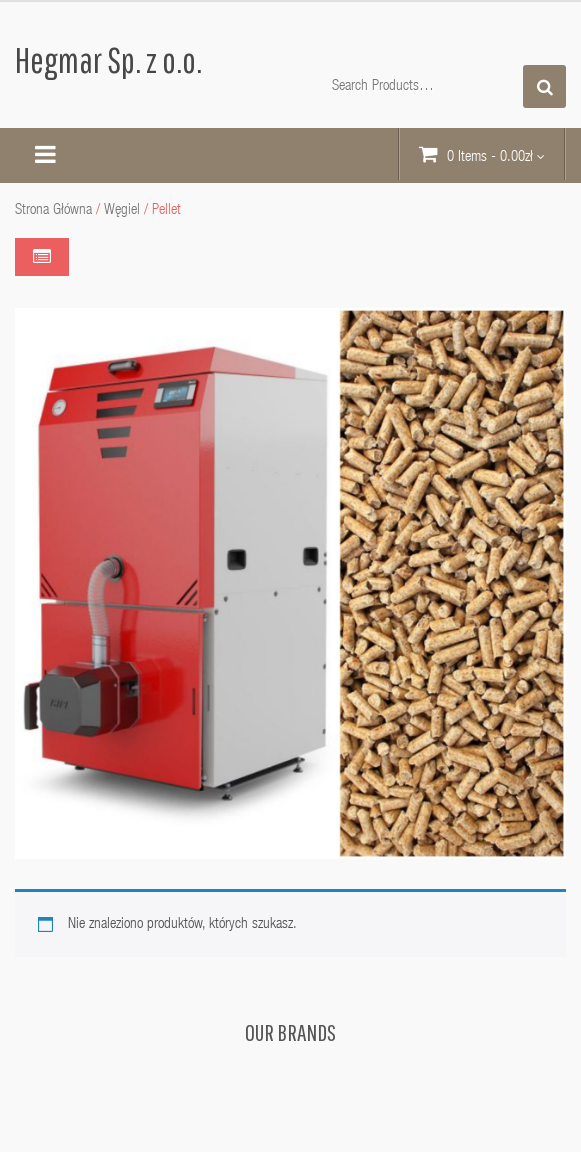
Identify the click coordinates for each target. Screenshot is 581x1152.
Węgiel (122, 210)
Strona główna (53, 210)
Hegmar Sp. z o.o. (108, 59)
